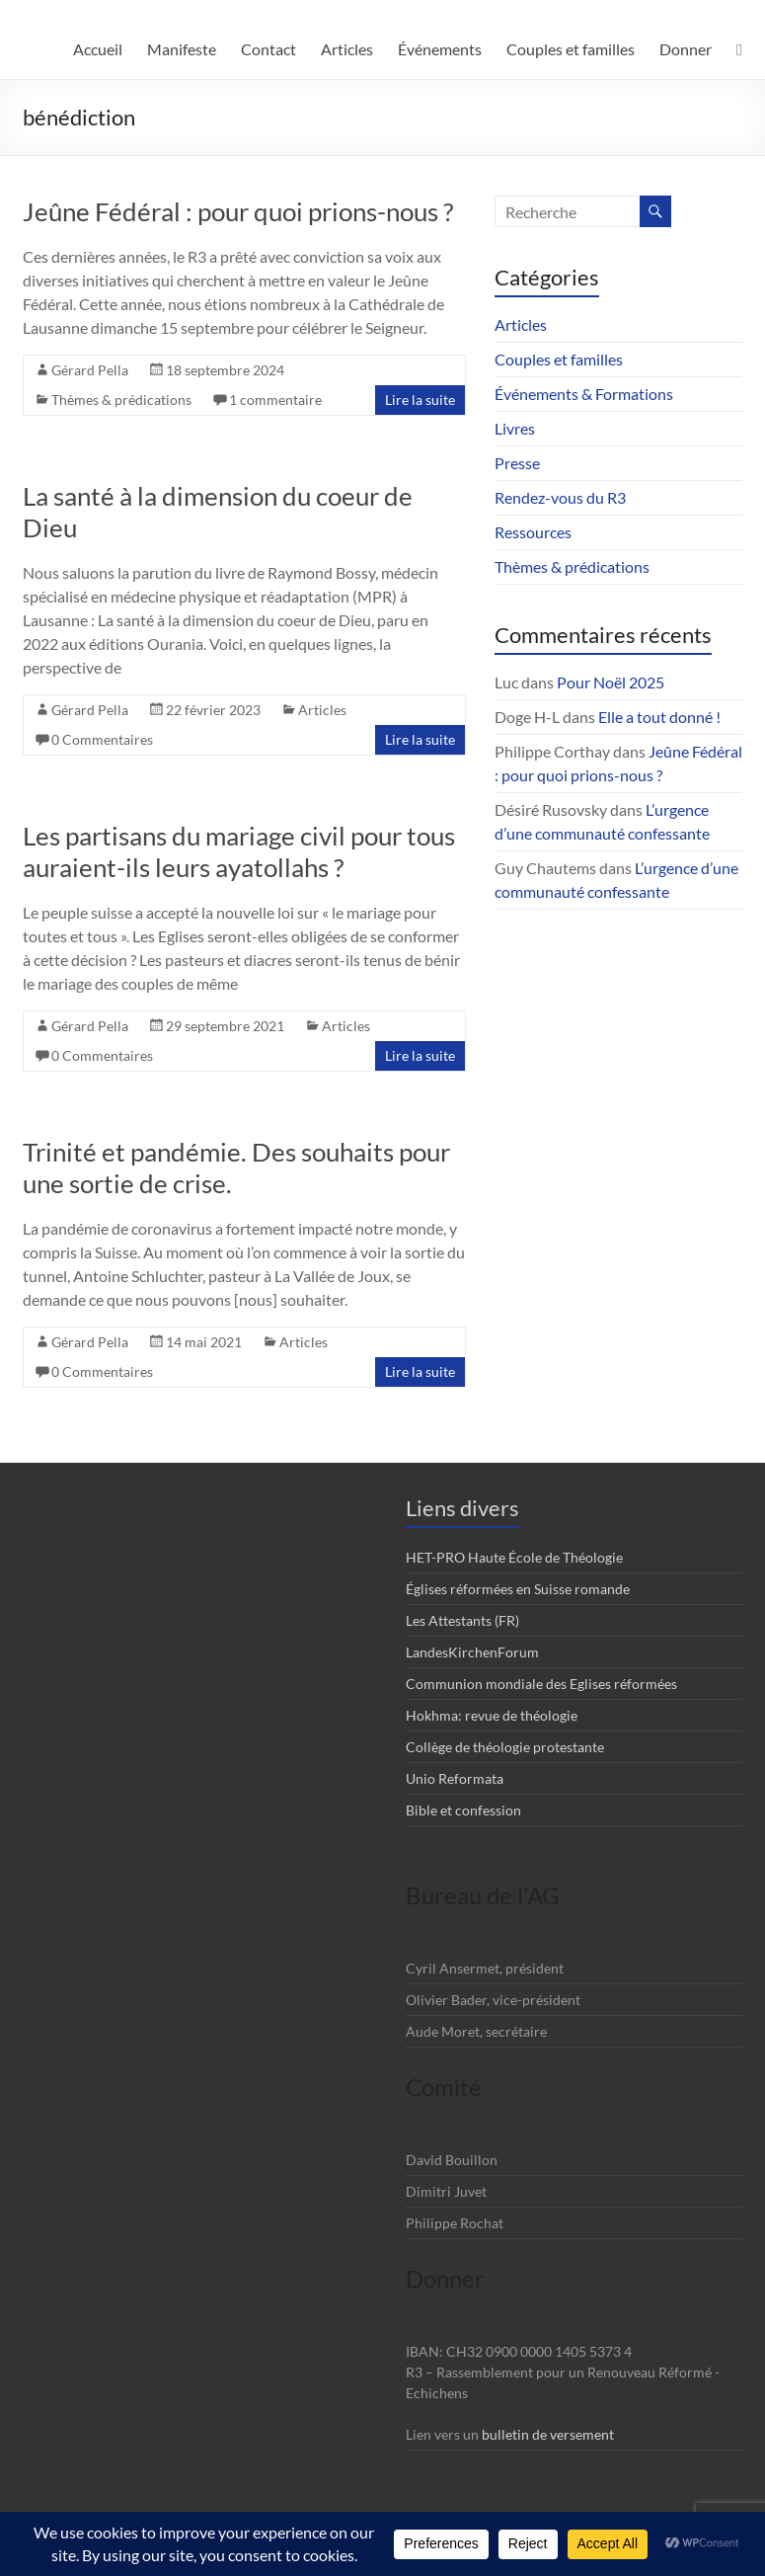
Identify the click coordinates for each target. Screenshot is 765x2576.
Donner (685, 49)
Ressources (533, 532)
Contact (268, 49)
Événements (440, 49)
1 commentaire (275, 399)
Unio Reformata (454, 1778)
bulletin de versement (548, 2434)
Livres (515, 428)
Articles (347, 49)
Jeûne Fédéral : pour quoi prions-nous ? (238, 211)
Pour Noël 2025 (610, 682)
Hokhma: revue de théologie (491, 1715)
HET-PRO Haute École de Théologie (514, 1557)
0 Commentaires (102, 739)
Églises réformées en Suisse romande (518, 1588)
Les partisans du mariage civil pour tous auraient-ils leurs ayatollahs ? (239, 851)
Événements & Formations (584, 393)
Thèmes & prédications (121, 399)
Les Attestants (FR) (462, 1620)
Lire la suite (420, 399)
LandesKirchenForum (472, 1652)
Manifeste (181, 49)
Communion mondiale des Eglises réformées (541, 1683)
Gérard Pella (89, 370)
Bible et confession (463, 1810)
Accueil (97, 49)
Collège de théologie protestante (505, 1746)
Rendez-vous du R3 (560, 497)
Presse (517, 462)
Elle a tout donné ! (659, 716)
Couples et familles (570, 49)
